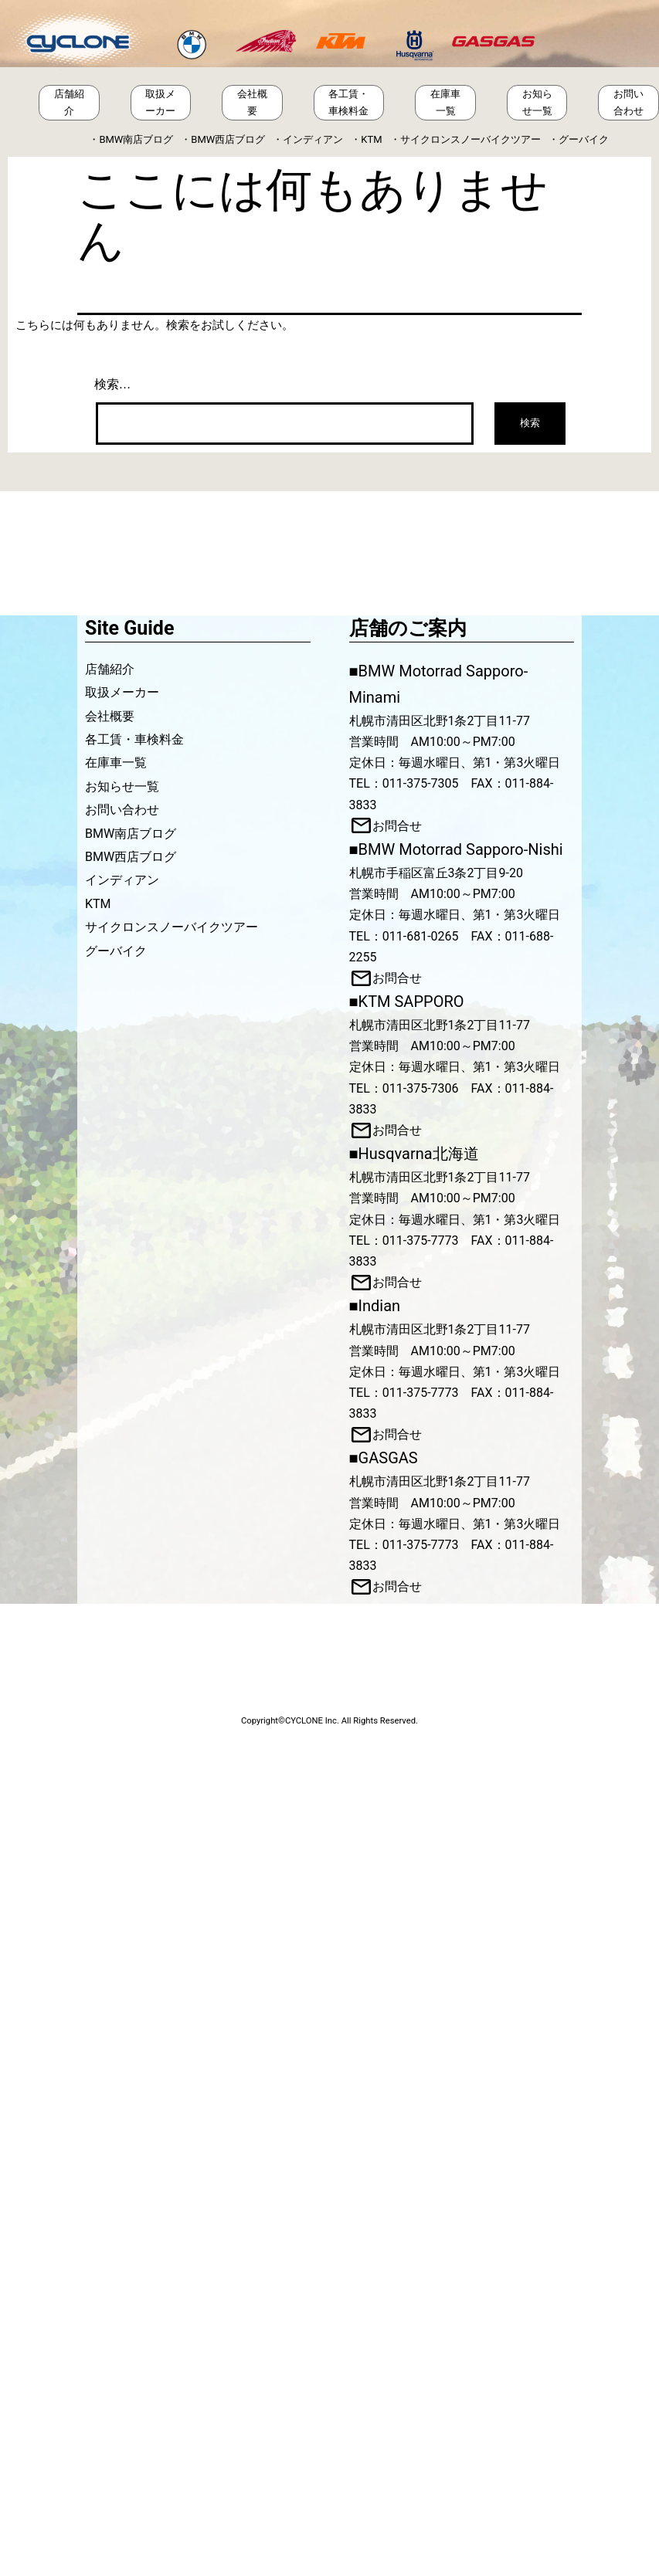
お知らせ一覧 (537, 102)
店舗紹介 (69, 102)
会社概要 (252, 102)
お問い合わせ (628, 102)
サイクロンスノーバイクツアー (470, 139)
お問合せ (397, 826)
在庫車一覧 (445, 102)
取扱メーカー (160, 102)
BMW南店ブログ (136, 139)
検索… (112, 384)
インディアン (313, 139)
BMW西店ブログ (228, 139)
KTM (371, 139)
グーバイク (584, 139)
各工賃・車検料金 (348, 102)
